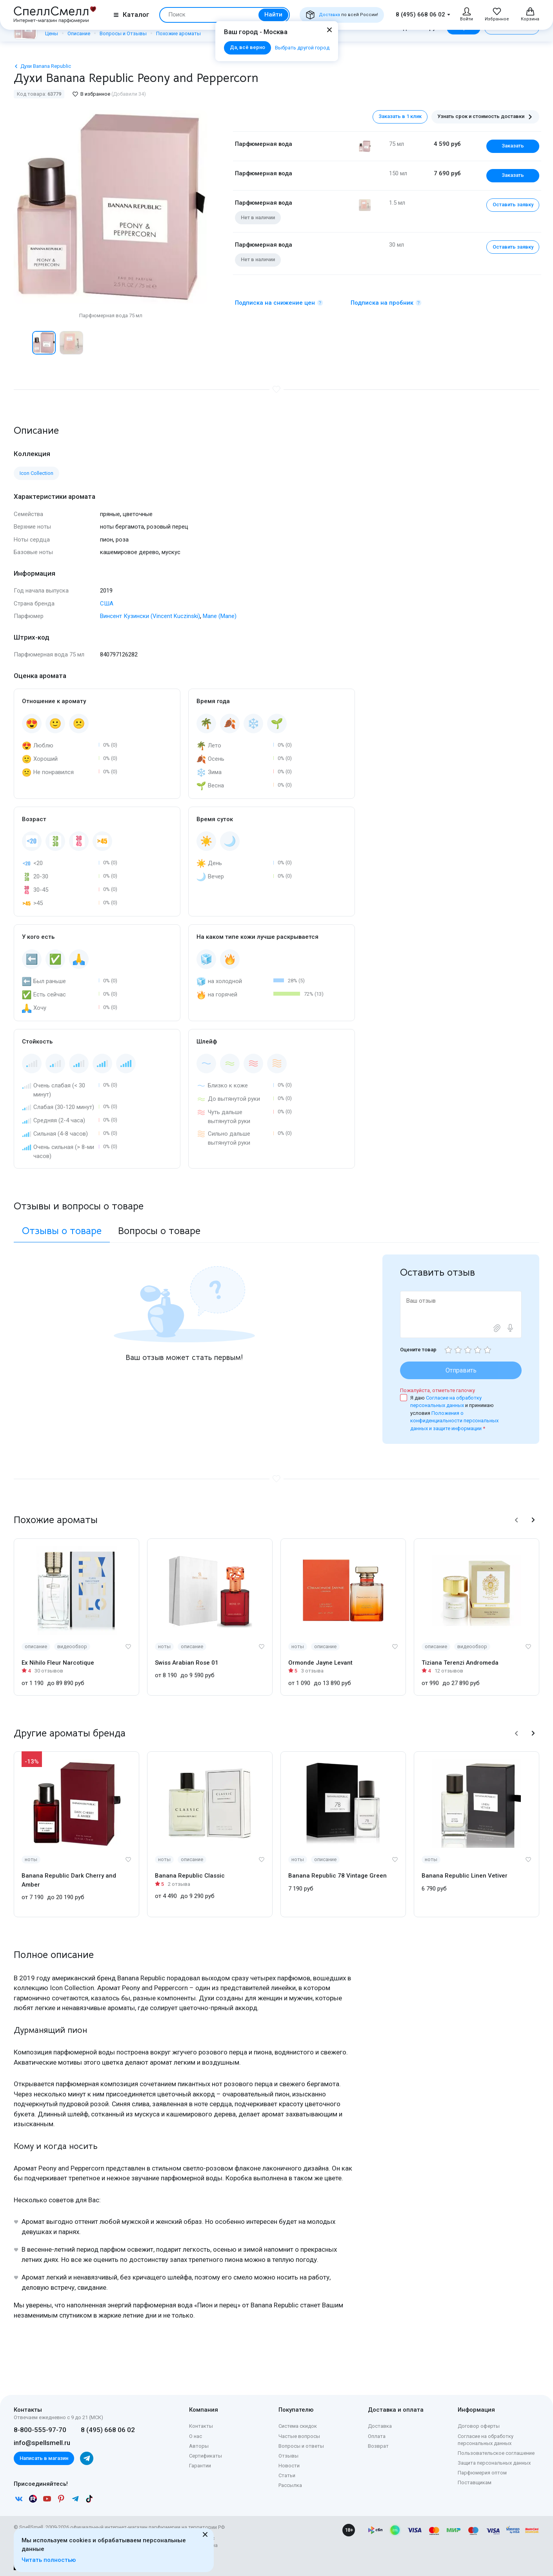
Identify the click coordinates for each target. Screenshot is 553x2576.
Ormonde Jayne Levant (320, 1662)
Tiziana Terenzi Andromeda (460, 1662)
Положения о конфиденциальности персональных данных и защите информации (454, 1420)
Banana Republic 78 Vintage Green (337, 1875)
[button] (516, 1520)
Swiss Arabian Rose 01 (186, 1662)
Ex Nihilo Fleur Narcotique (58, 1662)
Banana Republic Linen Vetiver (465, 1875)
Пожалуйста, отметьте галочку (437, 1390)
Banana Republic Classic (190, 1875)
